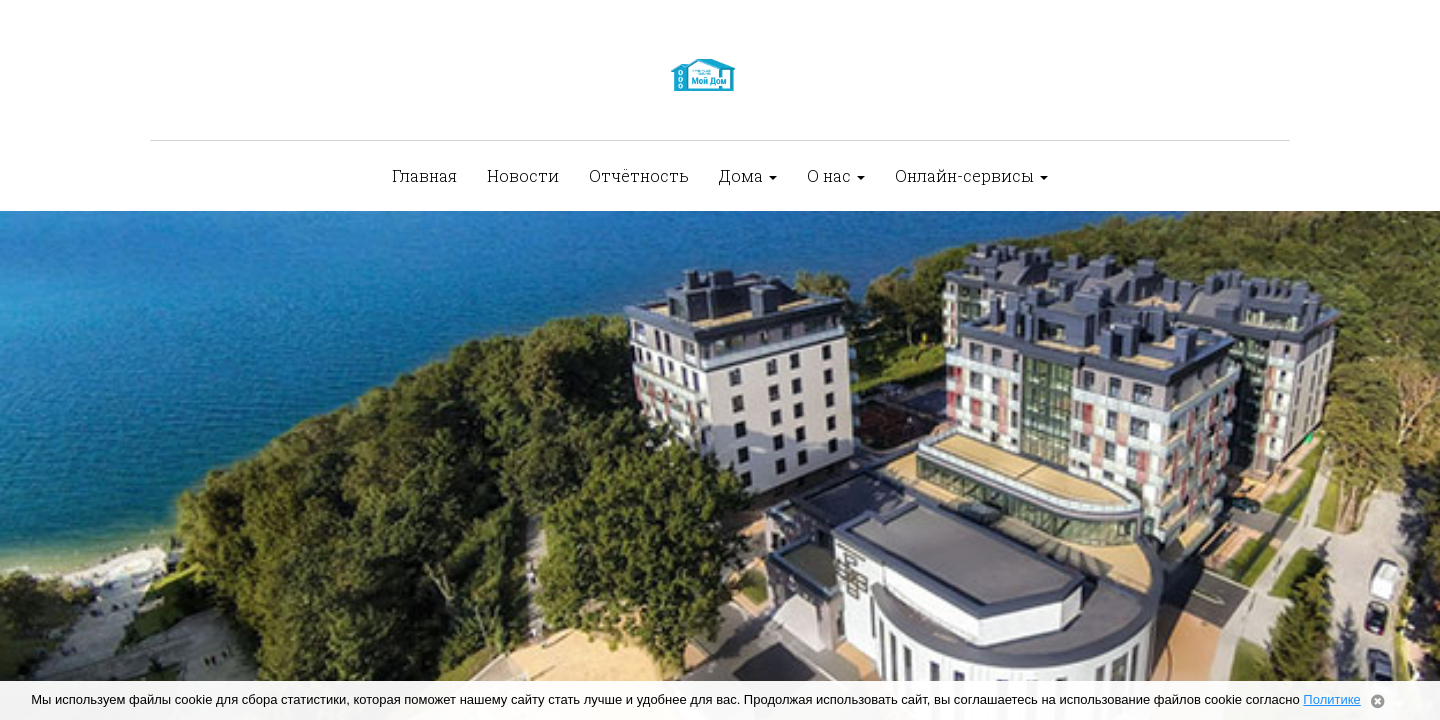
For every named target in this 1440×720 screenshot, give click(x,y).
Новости (523, 175)
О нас (836, 175)
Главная (424, 175)
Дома (748, 175)
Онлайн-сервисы (971, 175)
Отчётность (639, 175)
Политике (1331, 699)
